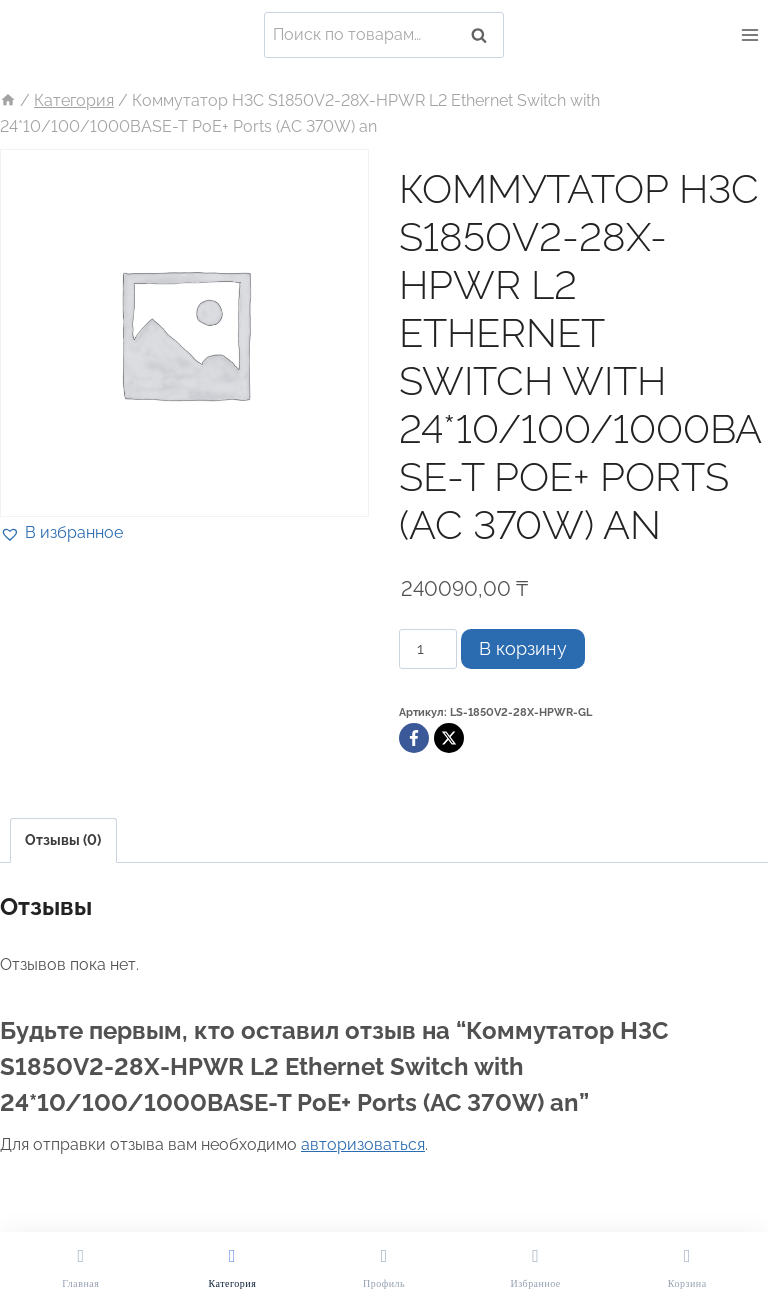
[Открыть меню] (749, 34)
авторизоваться (363, 1144)
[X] (449, 738)
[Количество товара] (428, 649)
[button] (61, 533)
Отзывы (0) (63, 839)
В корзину (523, 648)
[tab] (63, 840)
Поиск (485, 34)
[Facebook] (414, 738)
